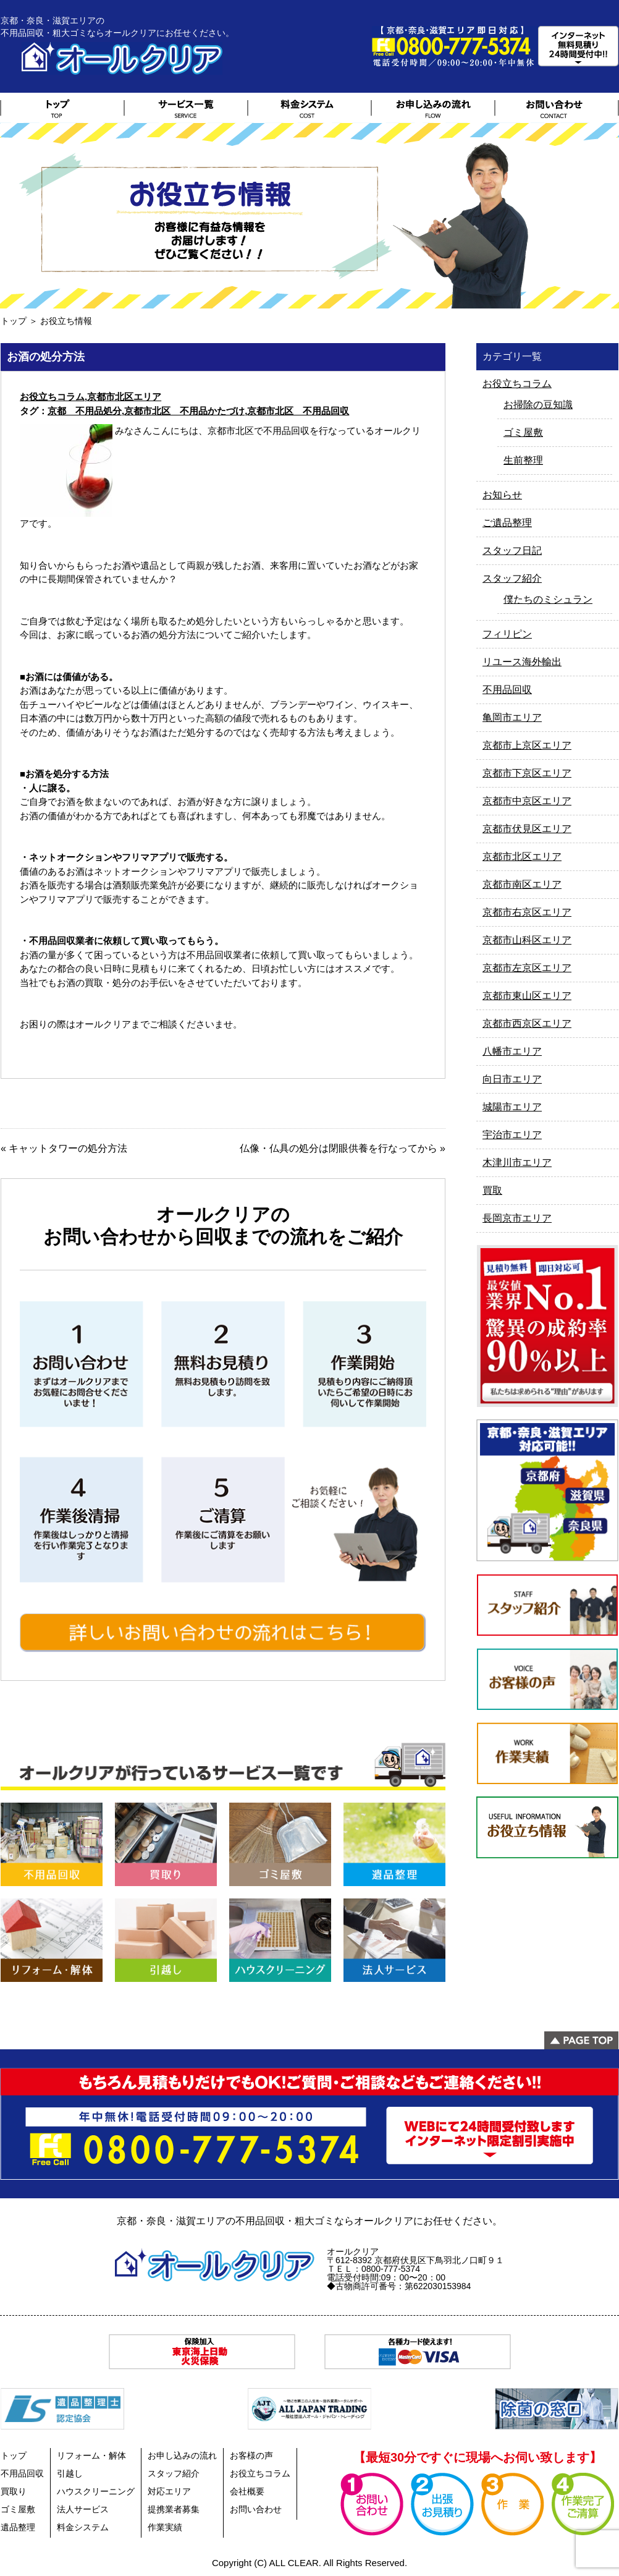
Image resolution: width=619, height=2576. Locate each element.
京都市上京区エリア (526, 745)
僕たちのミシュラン (547, 599)
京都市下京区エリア (526, 773)
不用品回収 (507, 689)
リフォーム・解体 (91, 2455)
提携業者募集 (174, 2509)
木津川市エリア (517, 1162)
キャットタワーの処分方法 (68, 1148)
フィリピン (507, 634)
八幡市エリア (512, 1051)
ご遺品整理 (507, 522)
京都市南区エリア (522, 884)
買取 (492, 1190)
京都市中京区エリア (526, 801)
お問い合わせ (256, 2509)
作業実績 (165, 2527)
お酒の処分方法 (46, 357)
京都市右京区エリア (526, 912)
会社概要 (247, 2491)
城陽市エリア (512, 1107)
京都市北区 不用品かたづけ (184, 411)
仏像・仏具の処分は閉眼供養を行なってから (338, 1148)
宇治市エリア (512, 1134)
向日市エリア (512, 1079)
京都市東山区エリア (526, 995)
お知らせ (502, 495)
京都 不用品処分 (85, 411)
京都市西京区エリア (526, 1023)
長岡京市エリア (517, 1218)
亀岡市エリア (512, 717)
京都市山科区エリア (526, 940)
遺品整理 (18, 2527)
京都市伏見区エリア (526, 828)
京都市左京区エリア (526, 968)
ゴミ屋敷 (523, 432)
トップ (14, 321)
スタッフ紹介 (512, 578)
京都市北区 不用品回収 (298, 411)
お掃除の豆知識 (538, 404)
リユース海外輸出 (522, 662)
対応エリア (169, 2491)
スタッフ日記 (512, 550)
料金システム (83, 2527)
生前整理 (523, 460)
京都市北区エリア (124, 396)
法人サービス (83, 2509)
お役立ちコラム (52, 396)
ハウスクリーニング (96, 2491)
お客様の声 (251, 2455)
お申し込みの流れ (182, 2455)
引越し (70, 2473)
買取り (14, 2491)
